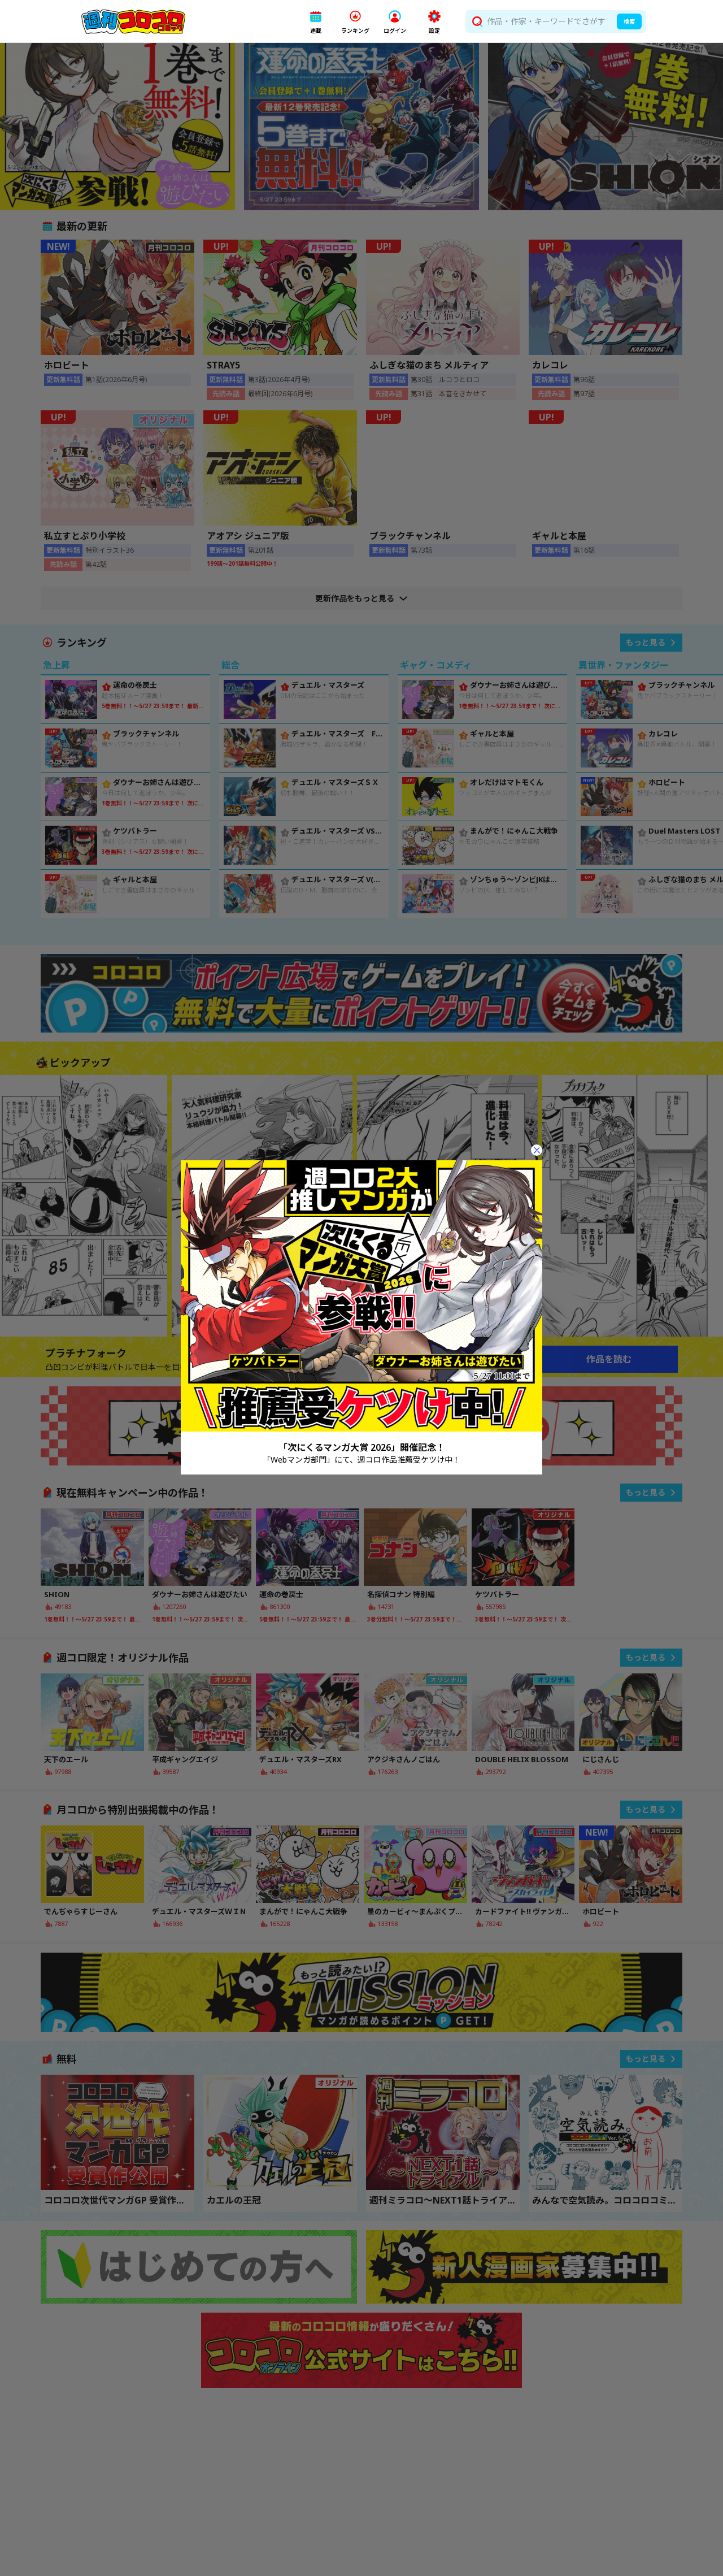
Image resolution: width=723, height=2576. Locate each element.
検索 (629, 21)
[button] (316, 21)
